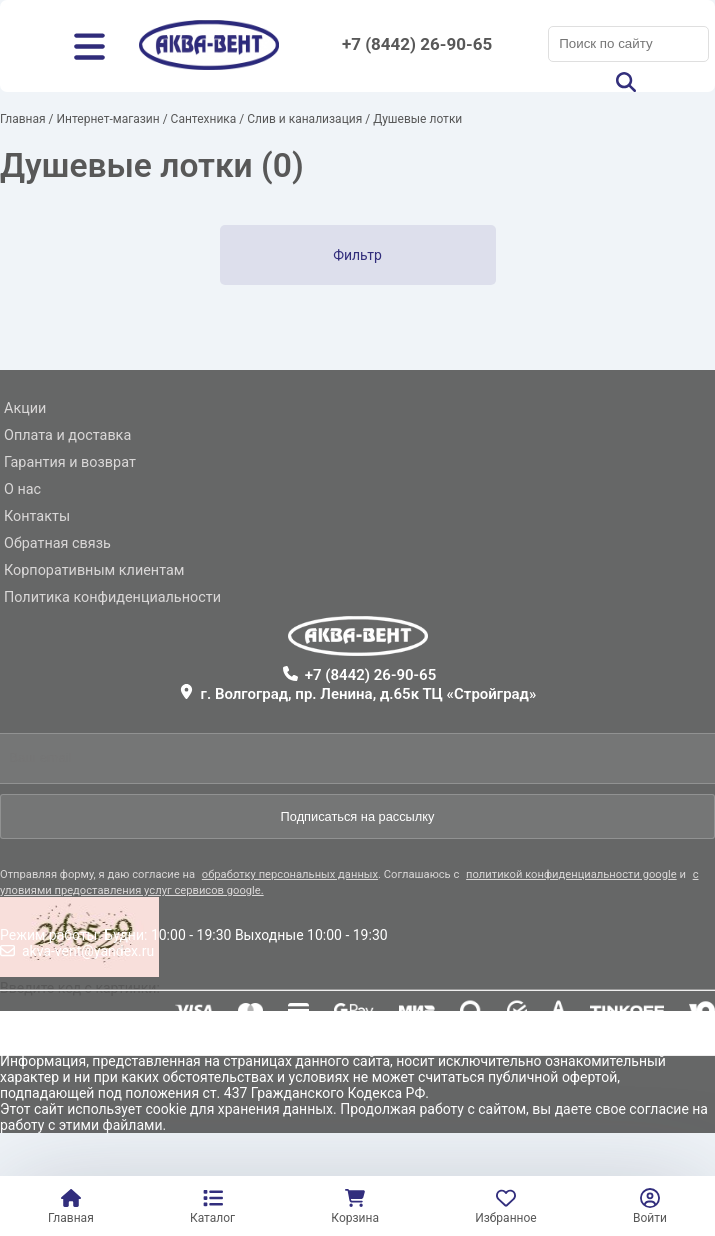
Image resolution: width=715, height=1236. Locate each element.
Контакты (37, 516)
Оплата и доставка (67, 435)
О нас (22, 489)
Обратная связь (57, 543)
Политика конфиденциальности (112, 597)
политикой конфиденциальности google (571, 874)
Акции (25, 408)
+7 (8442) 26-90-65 (417, 44)
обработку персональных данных (290, 874)
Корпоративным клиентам (94, 570)
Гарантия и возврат (70, 462)
